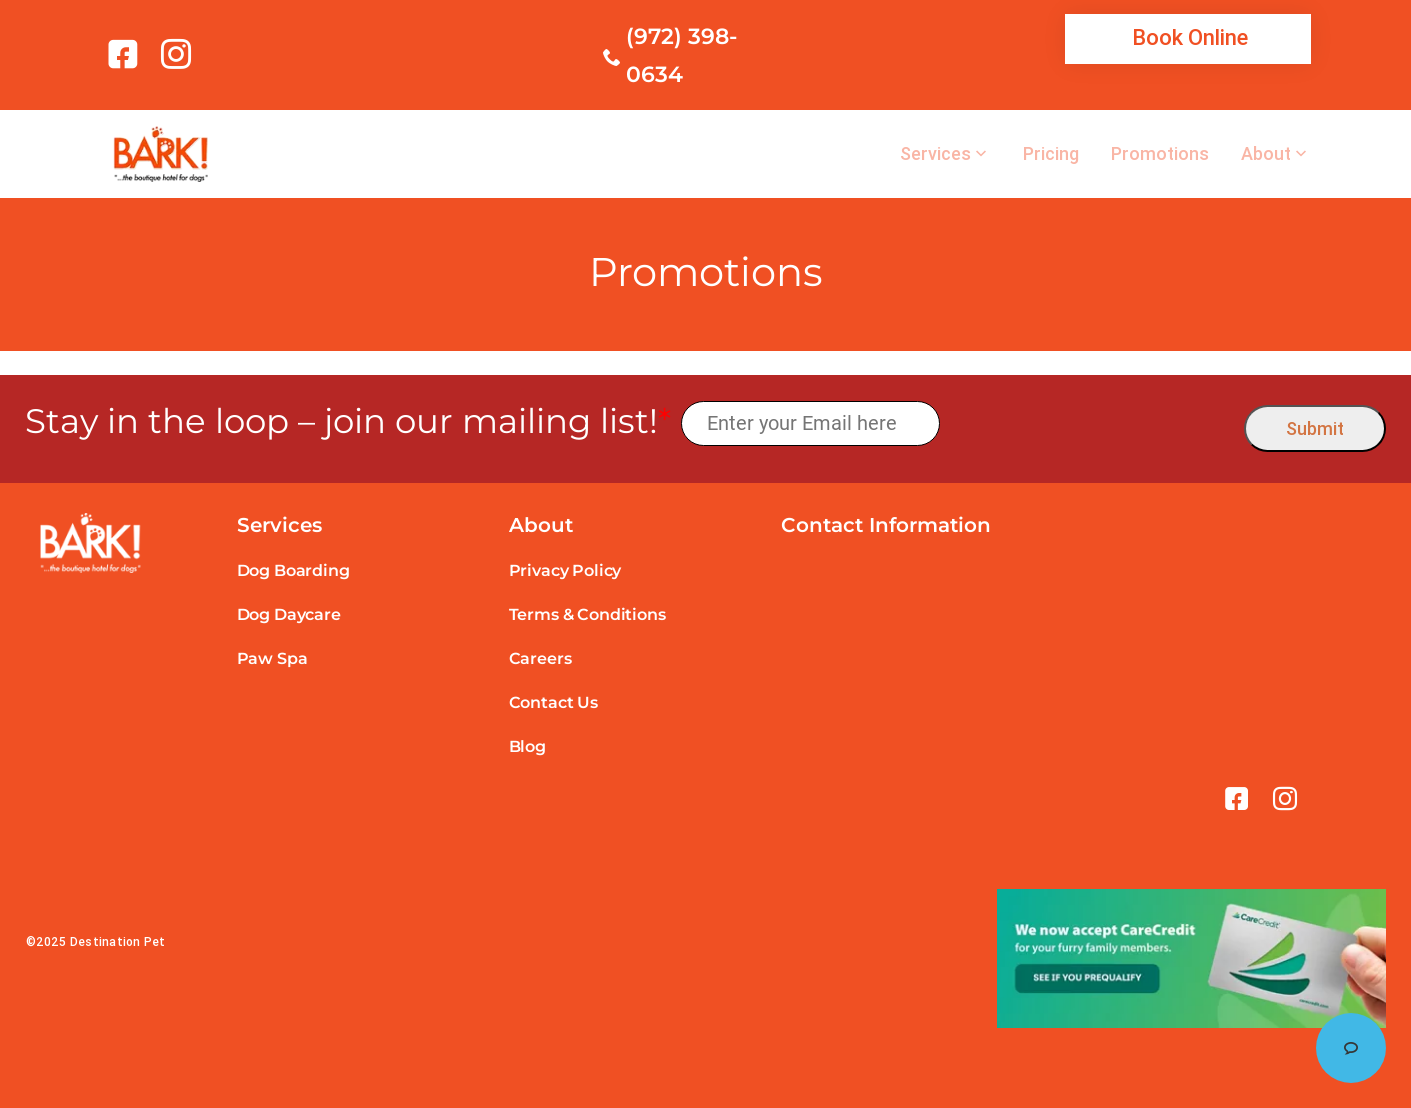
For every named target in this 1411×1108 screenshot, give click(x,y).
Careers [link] (540, 658)
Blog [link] (527, 746)
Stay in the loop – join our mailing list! (348, 421)
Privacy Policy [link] (565, 570)
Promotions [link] (1160, 154)
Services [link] (935, 154)
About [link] (1266, 154)
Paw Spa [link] (272, 658)
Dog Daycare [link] (289, 614)
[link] (126, 54)
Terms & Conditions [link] (587, 614)
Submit (1315, 428)
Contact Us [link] (553, 702)
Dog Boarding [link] (293, 570)
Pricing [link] (1051, 154)
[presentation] (1092, 423)
